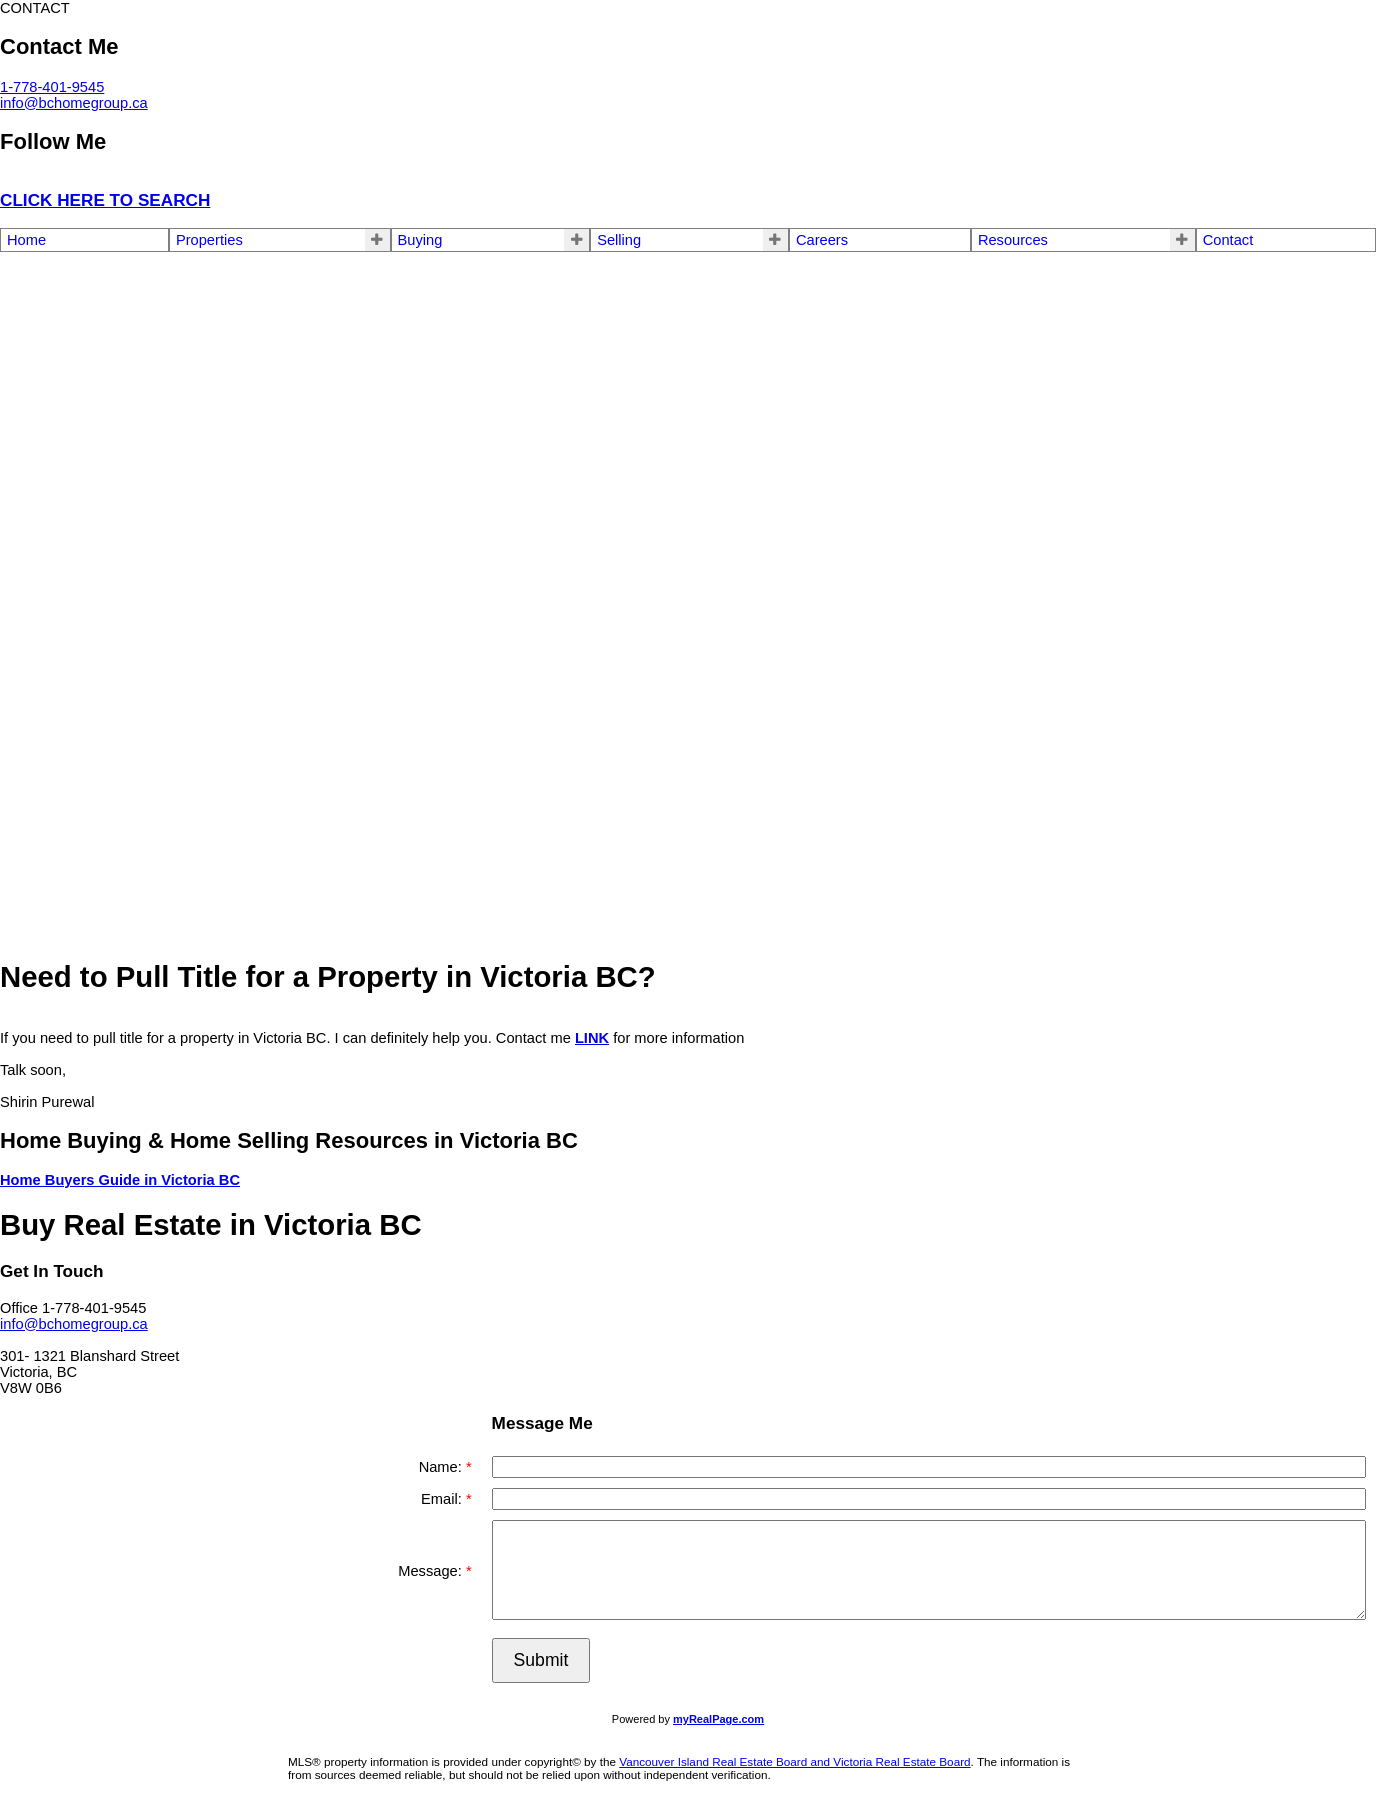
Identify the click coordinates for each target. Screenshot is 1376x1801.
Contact (1228, 240)
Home (26, 240)
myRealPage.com (718, 1719)
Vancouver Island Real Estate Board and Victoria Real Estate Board (794, 1761)
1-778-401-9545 (52, 87)
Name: (442, 1467)
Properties (209, 240)
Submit (541, 1660)
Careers (822, 240)
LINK (592, 1038)
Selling (619, 240)
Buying (420, 240)
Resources (1013, 240)
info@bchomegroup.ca (74, 103)
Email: (443, 1499)
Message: (432, 1571)
